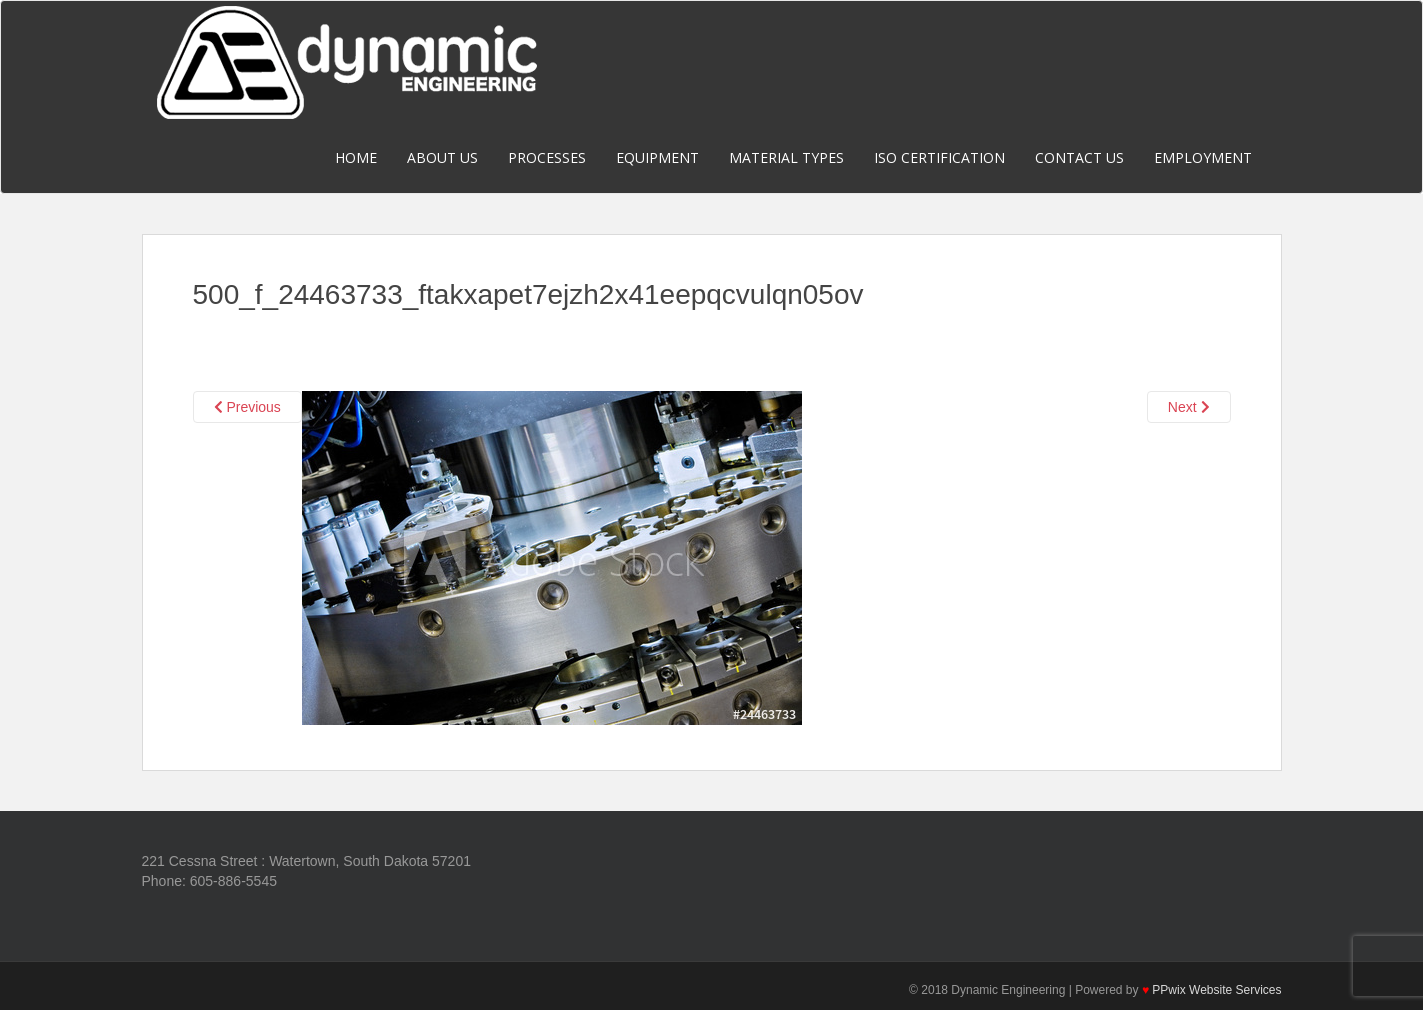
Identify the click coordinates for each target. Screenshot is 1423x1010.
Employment (1203, 157)
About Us (442, 157)
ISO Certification (939, 157)
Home (356, 157)
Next (1189, 407)
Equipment (657, 157)
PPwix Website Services (1216, 990)
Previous (247, 407)
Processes (547, 157)
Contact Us (1079, 157)
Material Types (786, 157)
